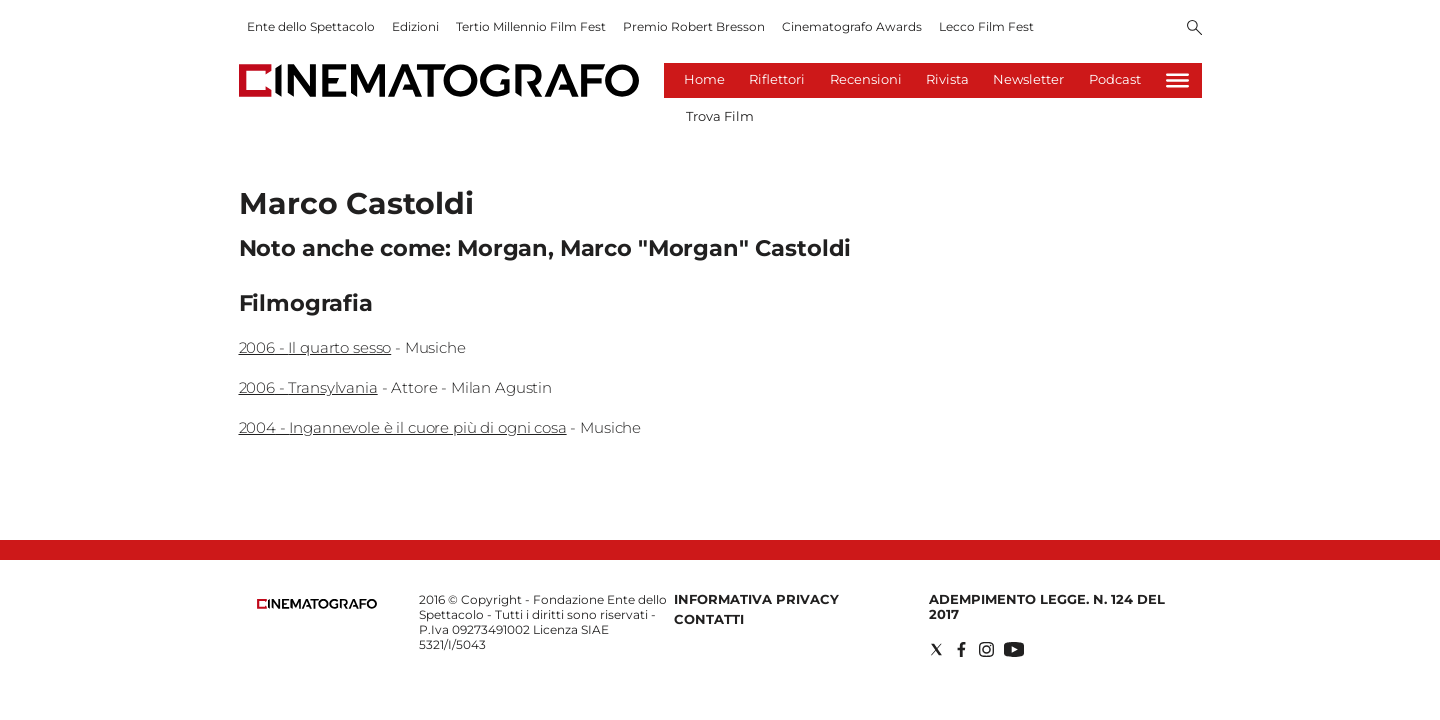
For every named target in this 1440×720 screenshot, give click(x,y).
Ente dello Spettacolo (311, 26)
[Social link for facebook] (961, 649)
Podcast (1115, 79)
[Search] (1194, 29)
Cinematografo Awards (852, 26)
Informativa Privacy (756, 599)
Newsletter (1028, 79)
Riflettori (777, 79)
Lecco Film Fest (986, 26)
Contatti (709, 619)
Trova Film (720, 116)
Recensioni (866, 79)
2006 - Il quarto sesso (315, 347)
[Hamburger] (1177, 80)
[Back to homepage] (317, 604)
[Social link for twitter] (936, 649)
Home (704, 79)
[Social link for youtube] (1014, 649)
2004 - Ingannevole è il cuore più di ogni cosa (403, 427)
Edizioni (415, 26)
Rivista (947, 79)
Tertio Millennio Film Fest (531, 26)
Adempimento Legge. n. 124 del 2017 (1047, 606)
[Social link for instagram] (986, 649)
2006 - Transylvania (308, 387)
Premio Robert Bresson (694, 26)
